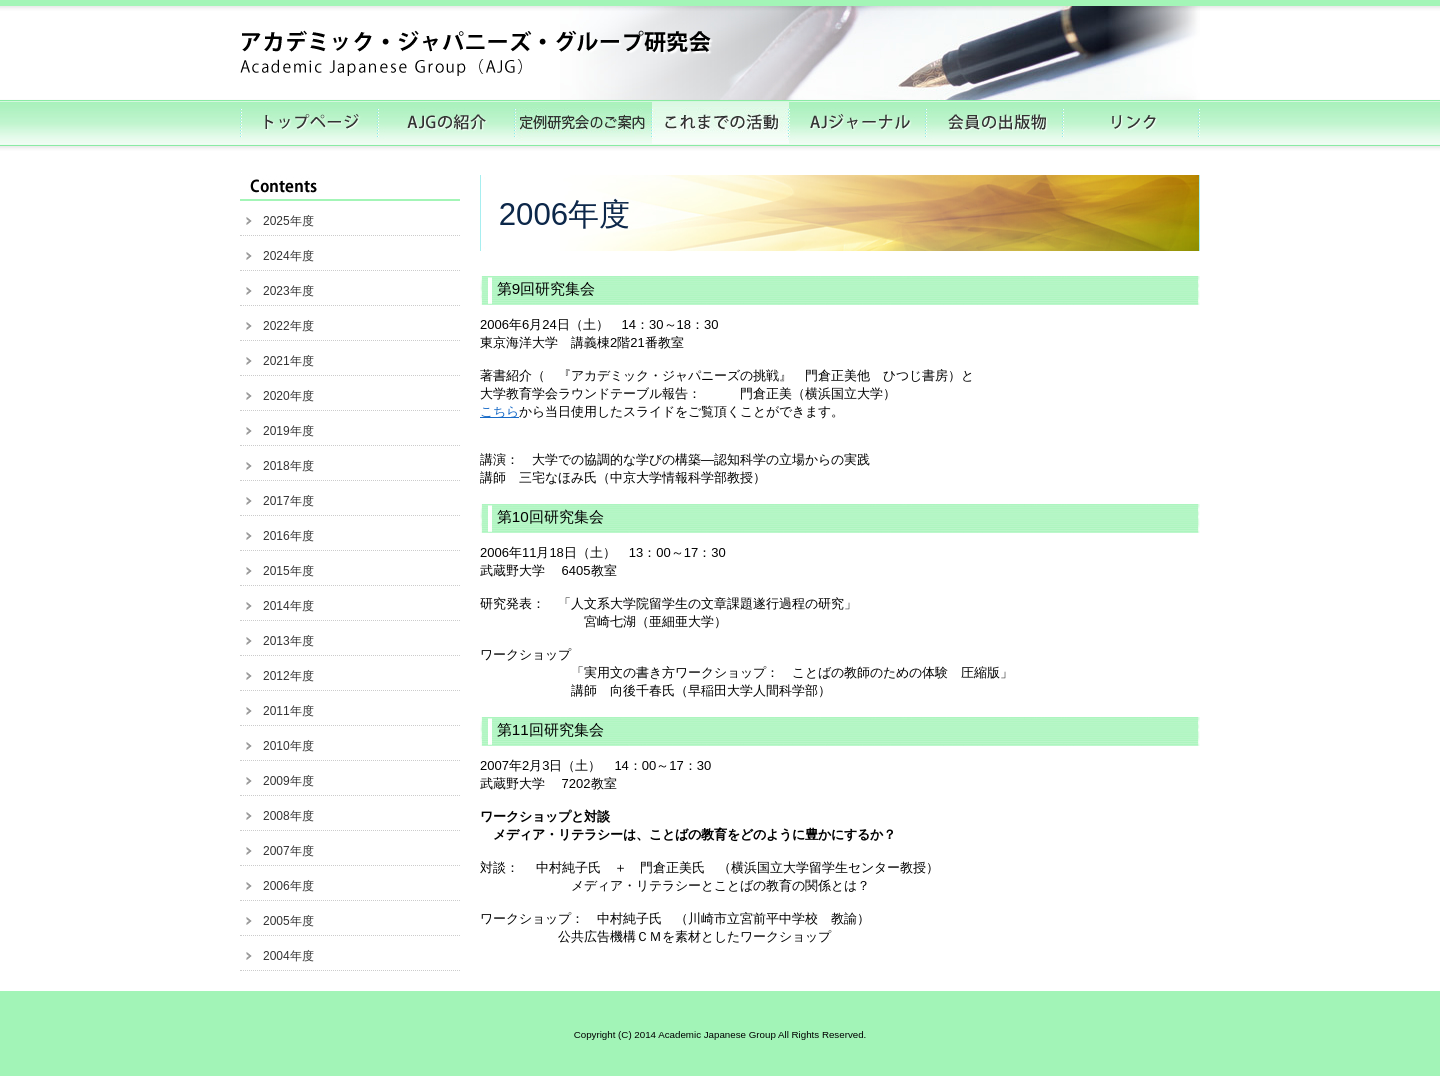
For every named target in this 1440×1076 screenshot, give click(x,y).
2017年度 (288, 501)
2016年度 (288, 536)
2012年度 (288, 676)
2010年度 (288, 746)
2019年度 (288, 431)
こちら (499, 411)
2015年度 (288, 571)
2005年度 (288, 921)
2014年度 (288, 606)
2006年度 (288, 886)
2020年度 (288, 396)
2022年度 (288, 326)
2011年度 (288, 711)
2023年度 (288, 291)
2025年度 (288, 221)
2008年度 (288, 816)
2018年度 (288, 466)
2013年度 (288, 641)
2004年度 (288, 956)
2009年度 (288, 781)
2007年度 (288, 851)
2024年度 (288, 256)
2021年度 (288, 361)
